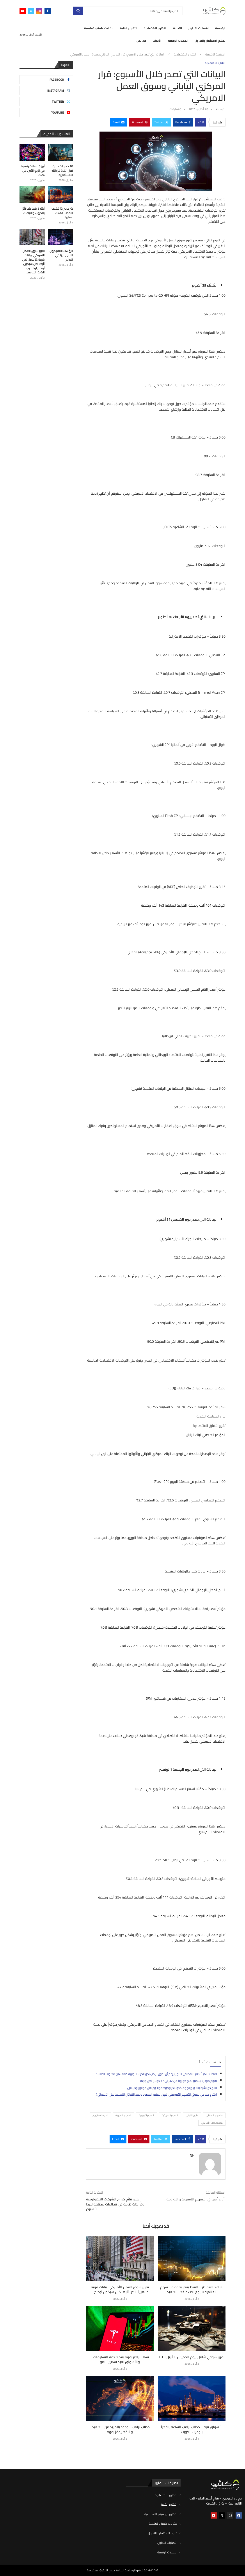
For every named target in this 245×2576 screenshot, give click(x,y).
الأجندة (177, 28)
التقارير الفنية (128, 28)
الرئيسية (220, 28)
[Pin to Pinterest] (139, 122)
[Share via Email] (118, 122)
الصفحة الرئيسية (215, 54)
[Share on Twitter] (161, 122)
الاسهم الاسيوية (123, 2115)
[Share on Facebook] (183, 122)
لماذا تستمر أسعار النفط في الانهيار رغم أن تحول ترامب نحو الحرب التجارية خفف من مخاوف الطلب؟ (156, 2074)
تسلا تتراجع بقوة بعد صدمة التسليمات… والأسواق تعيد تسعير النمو (120, 2359)
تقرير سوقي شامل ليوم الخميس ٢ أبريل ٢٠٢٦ (191, 2357)
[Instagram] (39, 11)
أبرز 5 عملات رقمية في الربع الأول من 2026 (33, 170)
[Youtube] (23, 11)
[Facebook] (47, 11)
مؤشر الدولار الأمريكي (212, 2123)
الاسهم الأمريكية (170, 2115)
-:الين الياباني (192, 2115)
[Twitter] (31, 11)
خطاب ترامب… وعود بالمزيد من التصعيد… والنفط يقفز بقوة (120, 2429)
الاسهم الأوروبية (146, 2115)
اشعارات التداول (198, 28)
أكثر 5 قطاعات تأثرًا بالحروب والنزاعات (33, 211)
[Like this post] (199, 122)
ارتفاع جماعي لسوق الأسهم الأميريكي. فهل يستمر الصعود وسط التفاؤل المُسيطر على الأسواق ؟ (156, 2094)
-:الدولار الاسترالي (214, 2115)
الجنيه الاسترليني (100, 2115)
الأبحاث (157, 40)
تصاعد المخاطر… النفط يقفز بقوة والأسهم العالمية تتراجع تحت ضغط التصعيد (192, 2289)
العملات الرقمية (178, 40)
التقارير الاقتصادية (155, 28)
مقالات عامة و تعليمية (99, 28)
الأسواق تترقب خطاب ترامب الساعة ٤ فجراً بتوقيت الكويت (192, 2429)
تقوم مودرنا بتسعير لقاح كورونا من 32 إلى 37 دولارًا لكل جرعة (178, 2081)
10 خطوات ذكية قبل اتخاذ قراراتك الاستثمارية (62, 170)
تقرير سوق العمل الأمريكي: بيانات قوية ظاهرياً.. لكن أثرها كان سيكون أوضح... (120, 2289)
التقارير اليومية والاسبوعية (160, 2514)
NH (217, 109)
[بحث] (128, 11)
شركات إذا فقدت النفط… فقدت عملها (62, 213)
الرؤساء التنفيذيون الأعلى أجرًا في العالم (61, 255)
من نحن (141, 40)
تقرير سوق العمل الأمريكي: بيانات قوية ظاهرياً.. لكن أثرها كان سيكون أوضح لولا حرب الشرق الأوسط (33, 262)
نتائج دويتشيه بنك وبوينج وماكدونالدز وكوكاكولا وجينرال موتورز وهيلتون (172, 2088)
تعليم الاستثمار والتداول (210, 40)
